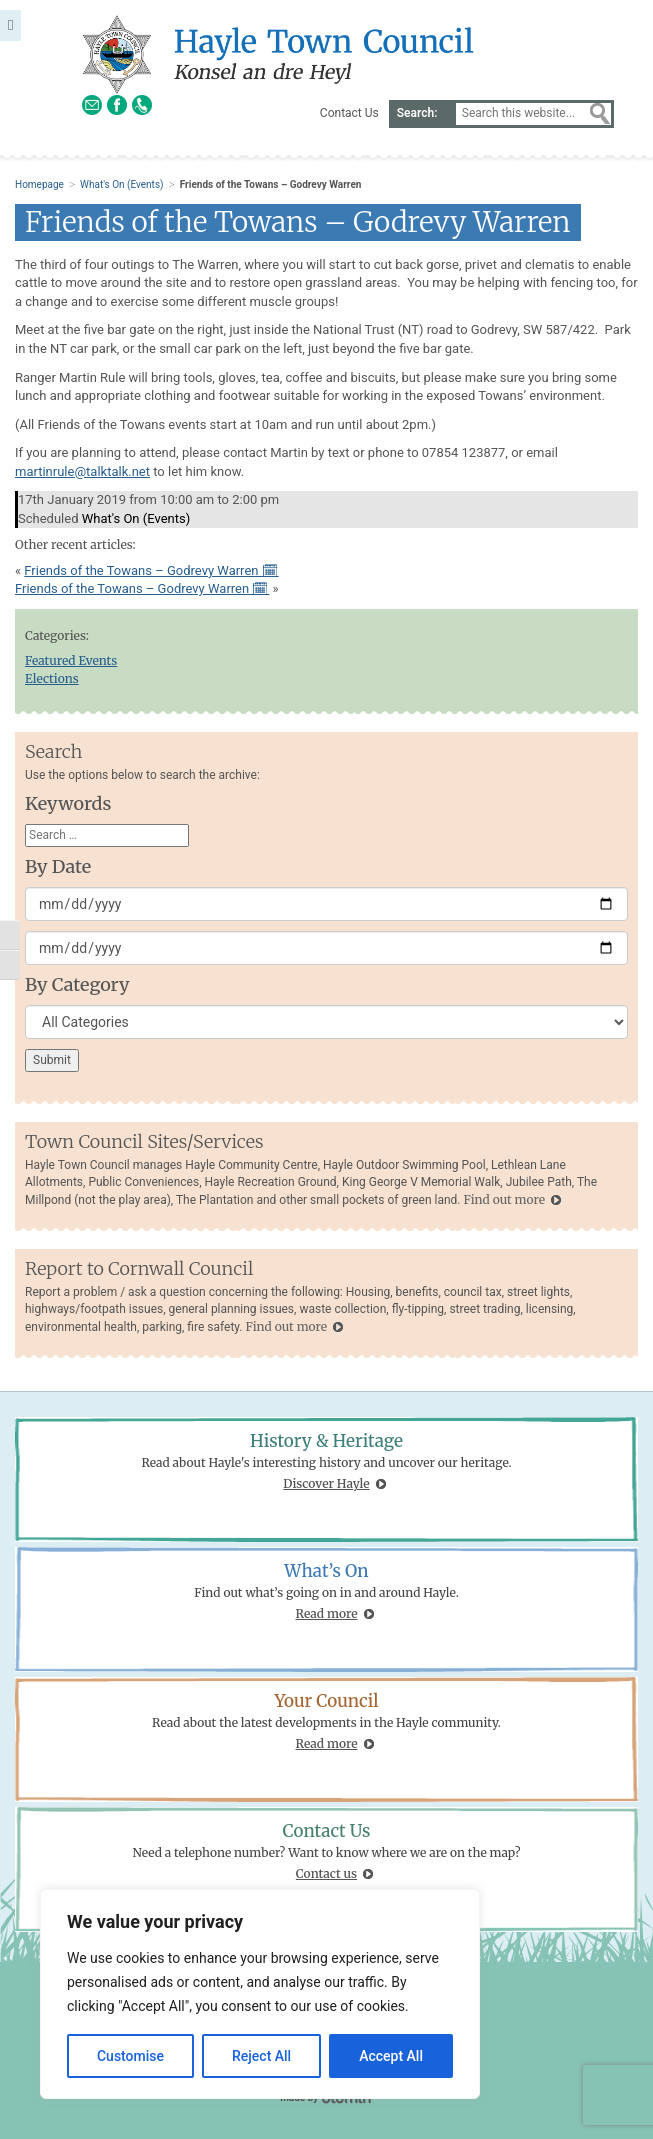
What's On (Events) (121, 184)
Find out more (503, 1199)
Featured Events (71, 660)
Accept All (391, 2056)
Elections (52, 678)
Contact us (326, 1873)
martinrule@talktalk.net (82, 471)
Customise (130, 2056)
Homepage (39, 184)
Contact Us (349, 113)
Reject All (261, 2056)
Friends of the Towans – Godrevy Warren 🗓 (151, 570)
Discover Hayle (326, 1483)
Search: (417, 113)
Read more (327, 1613)
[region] (260, 1994)
